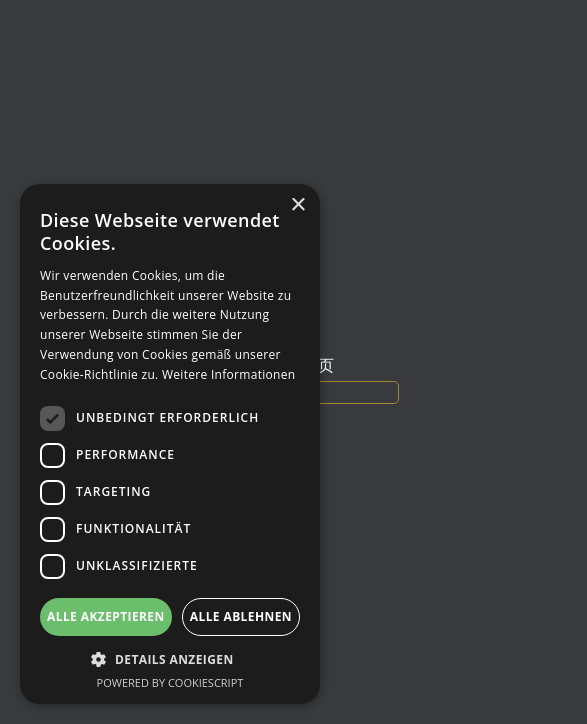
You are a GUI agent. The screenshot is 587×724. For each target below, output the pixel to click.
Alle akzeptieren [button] (106, 616)
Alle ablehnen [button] (241, 616)
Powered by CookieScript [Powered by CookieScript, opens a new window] (170, 682)
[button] (170, 659)
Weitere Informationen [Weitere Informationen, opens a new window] (229, 374)
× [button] (297, 205)
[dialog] (170, 444)
